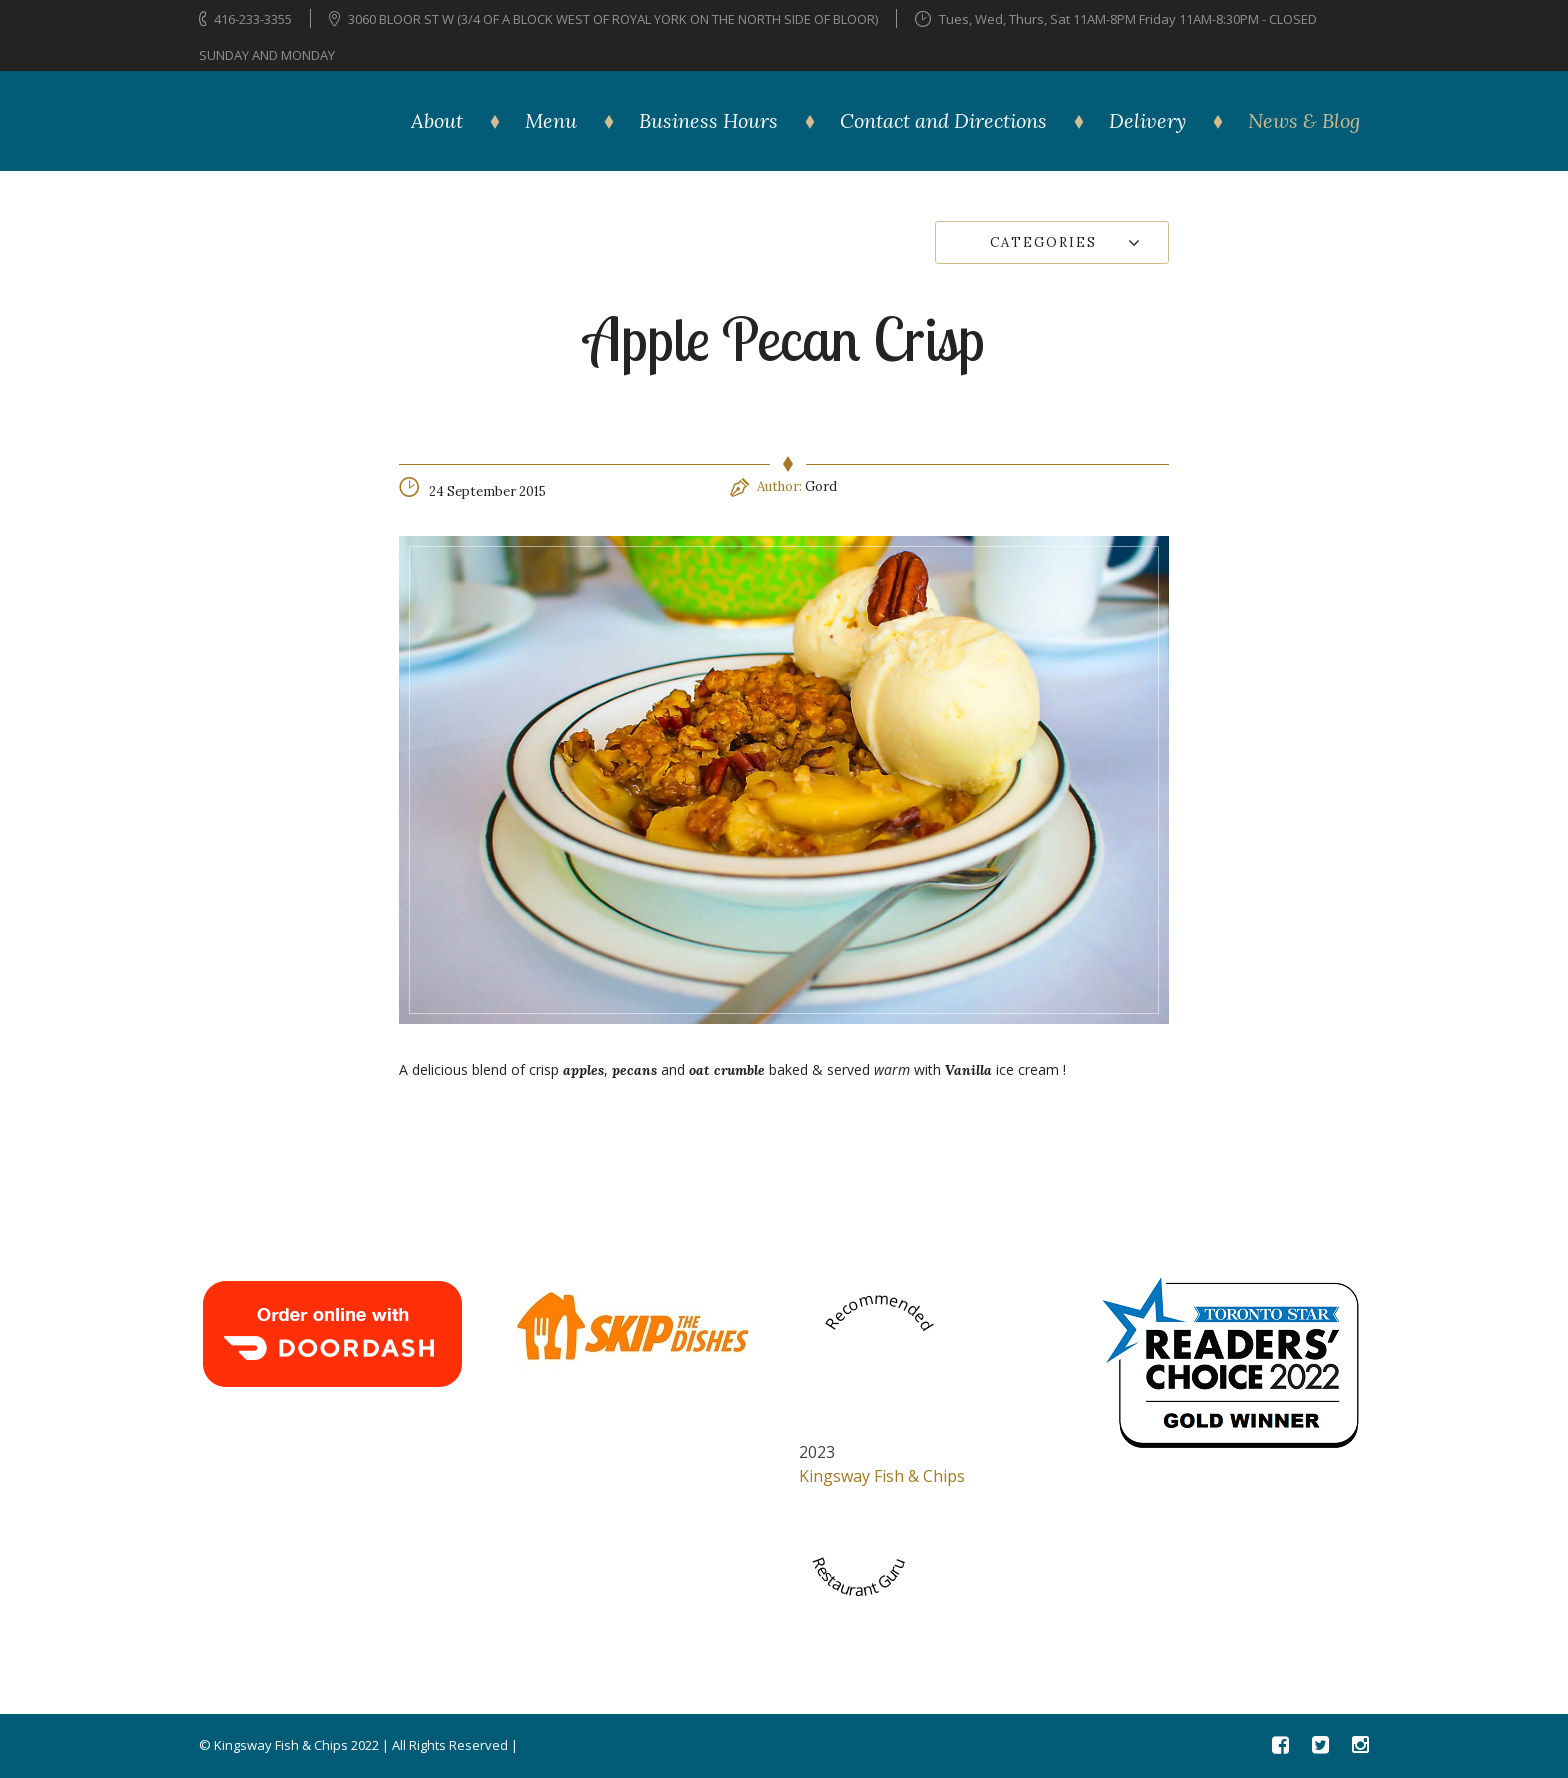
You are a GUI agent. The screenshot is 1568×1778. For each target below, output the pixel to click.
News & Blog (1304, 120)
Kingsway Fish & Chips (882, 1476)
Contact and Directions (943, 120)
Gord (821, 486)
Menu (551, 120)
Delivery (1147, 120)
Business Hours (708, 120)
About (437, 120)
